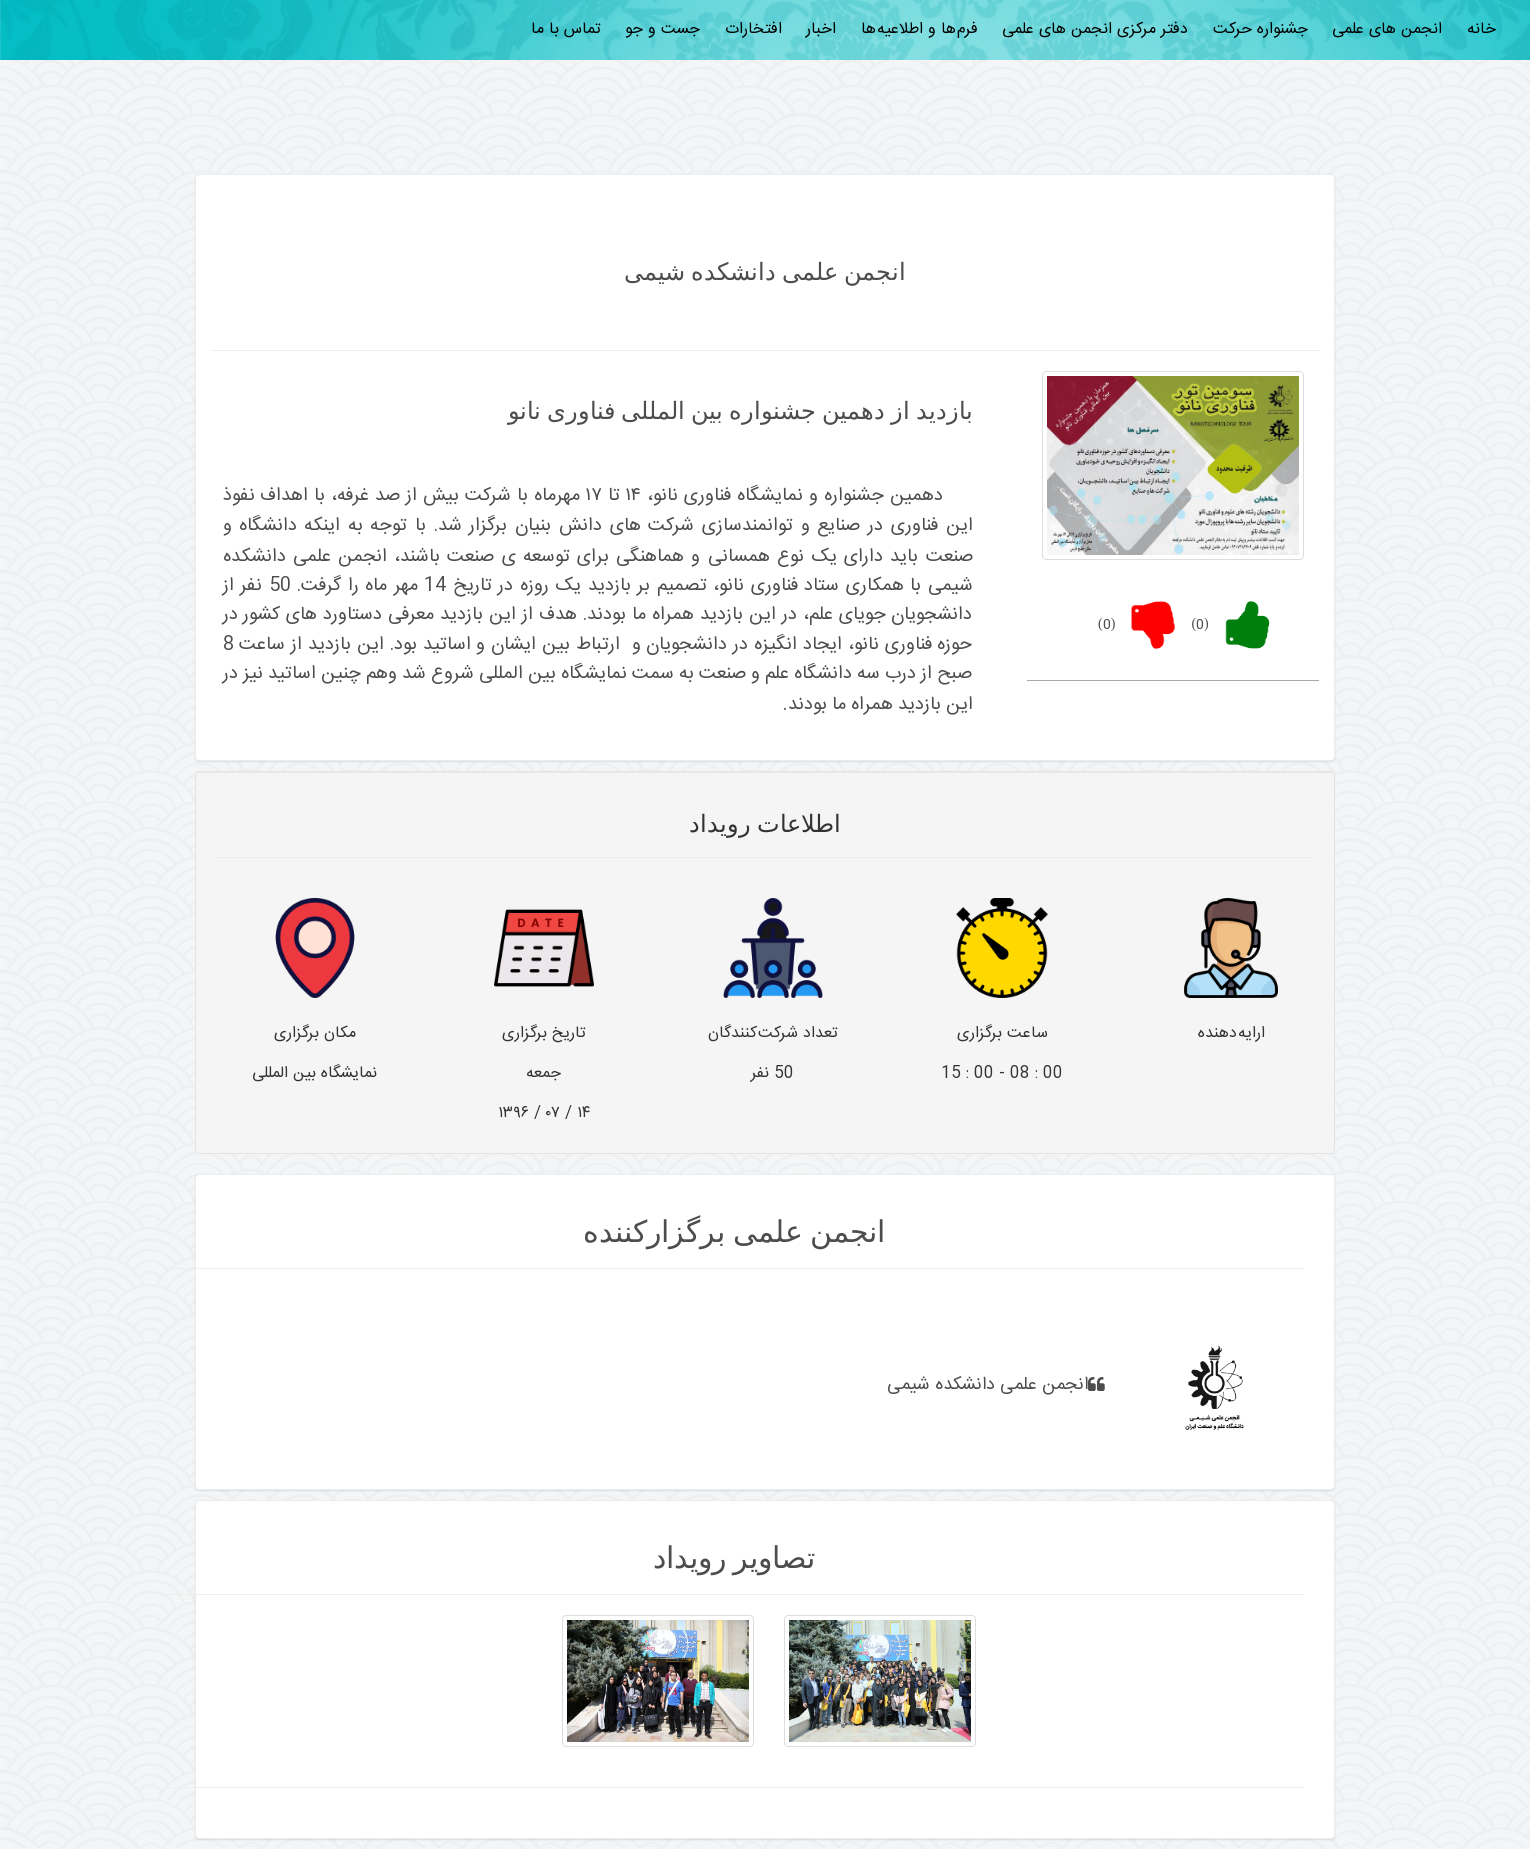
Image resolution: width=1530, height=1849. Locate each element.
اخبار (821, 29)
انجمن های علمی (1387, 29)
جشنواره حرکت (1260, 29)
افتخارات (753, 29)
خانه (1481, 29)
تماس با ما (566, 29)
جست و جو (662, 29)
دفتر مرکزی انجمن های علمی (1095, 29)
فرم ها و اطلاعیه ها (919, 29)
